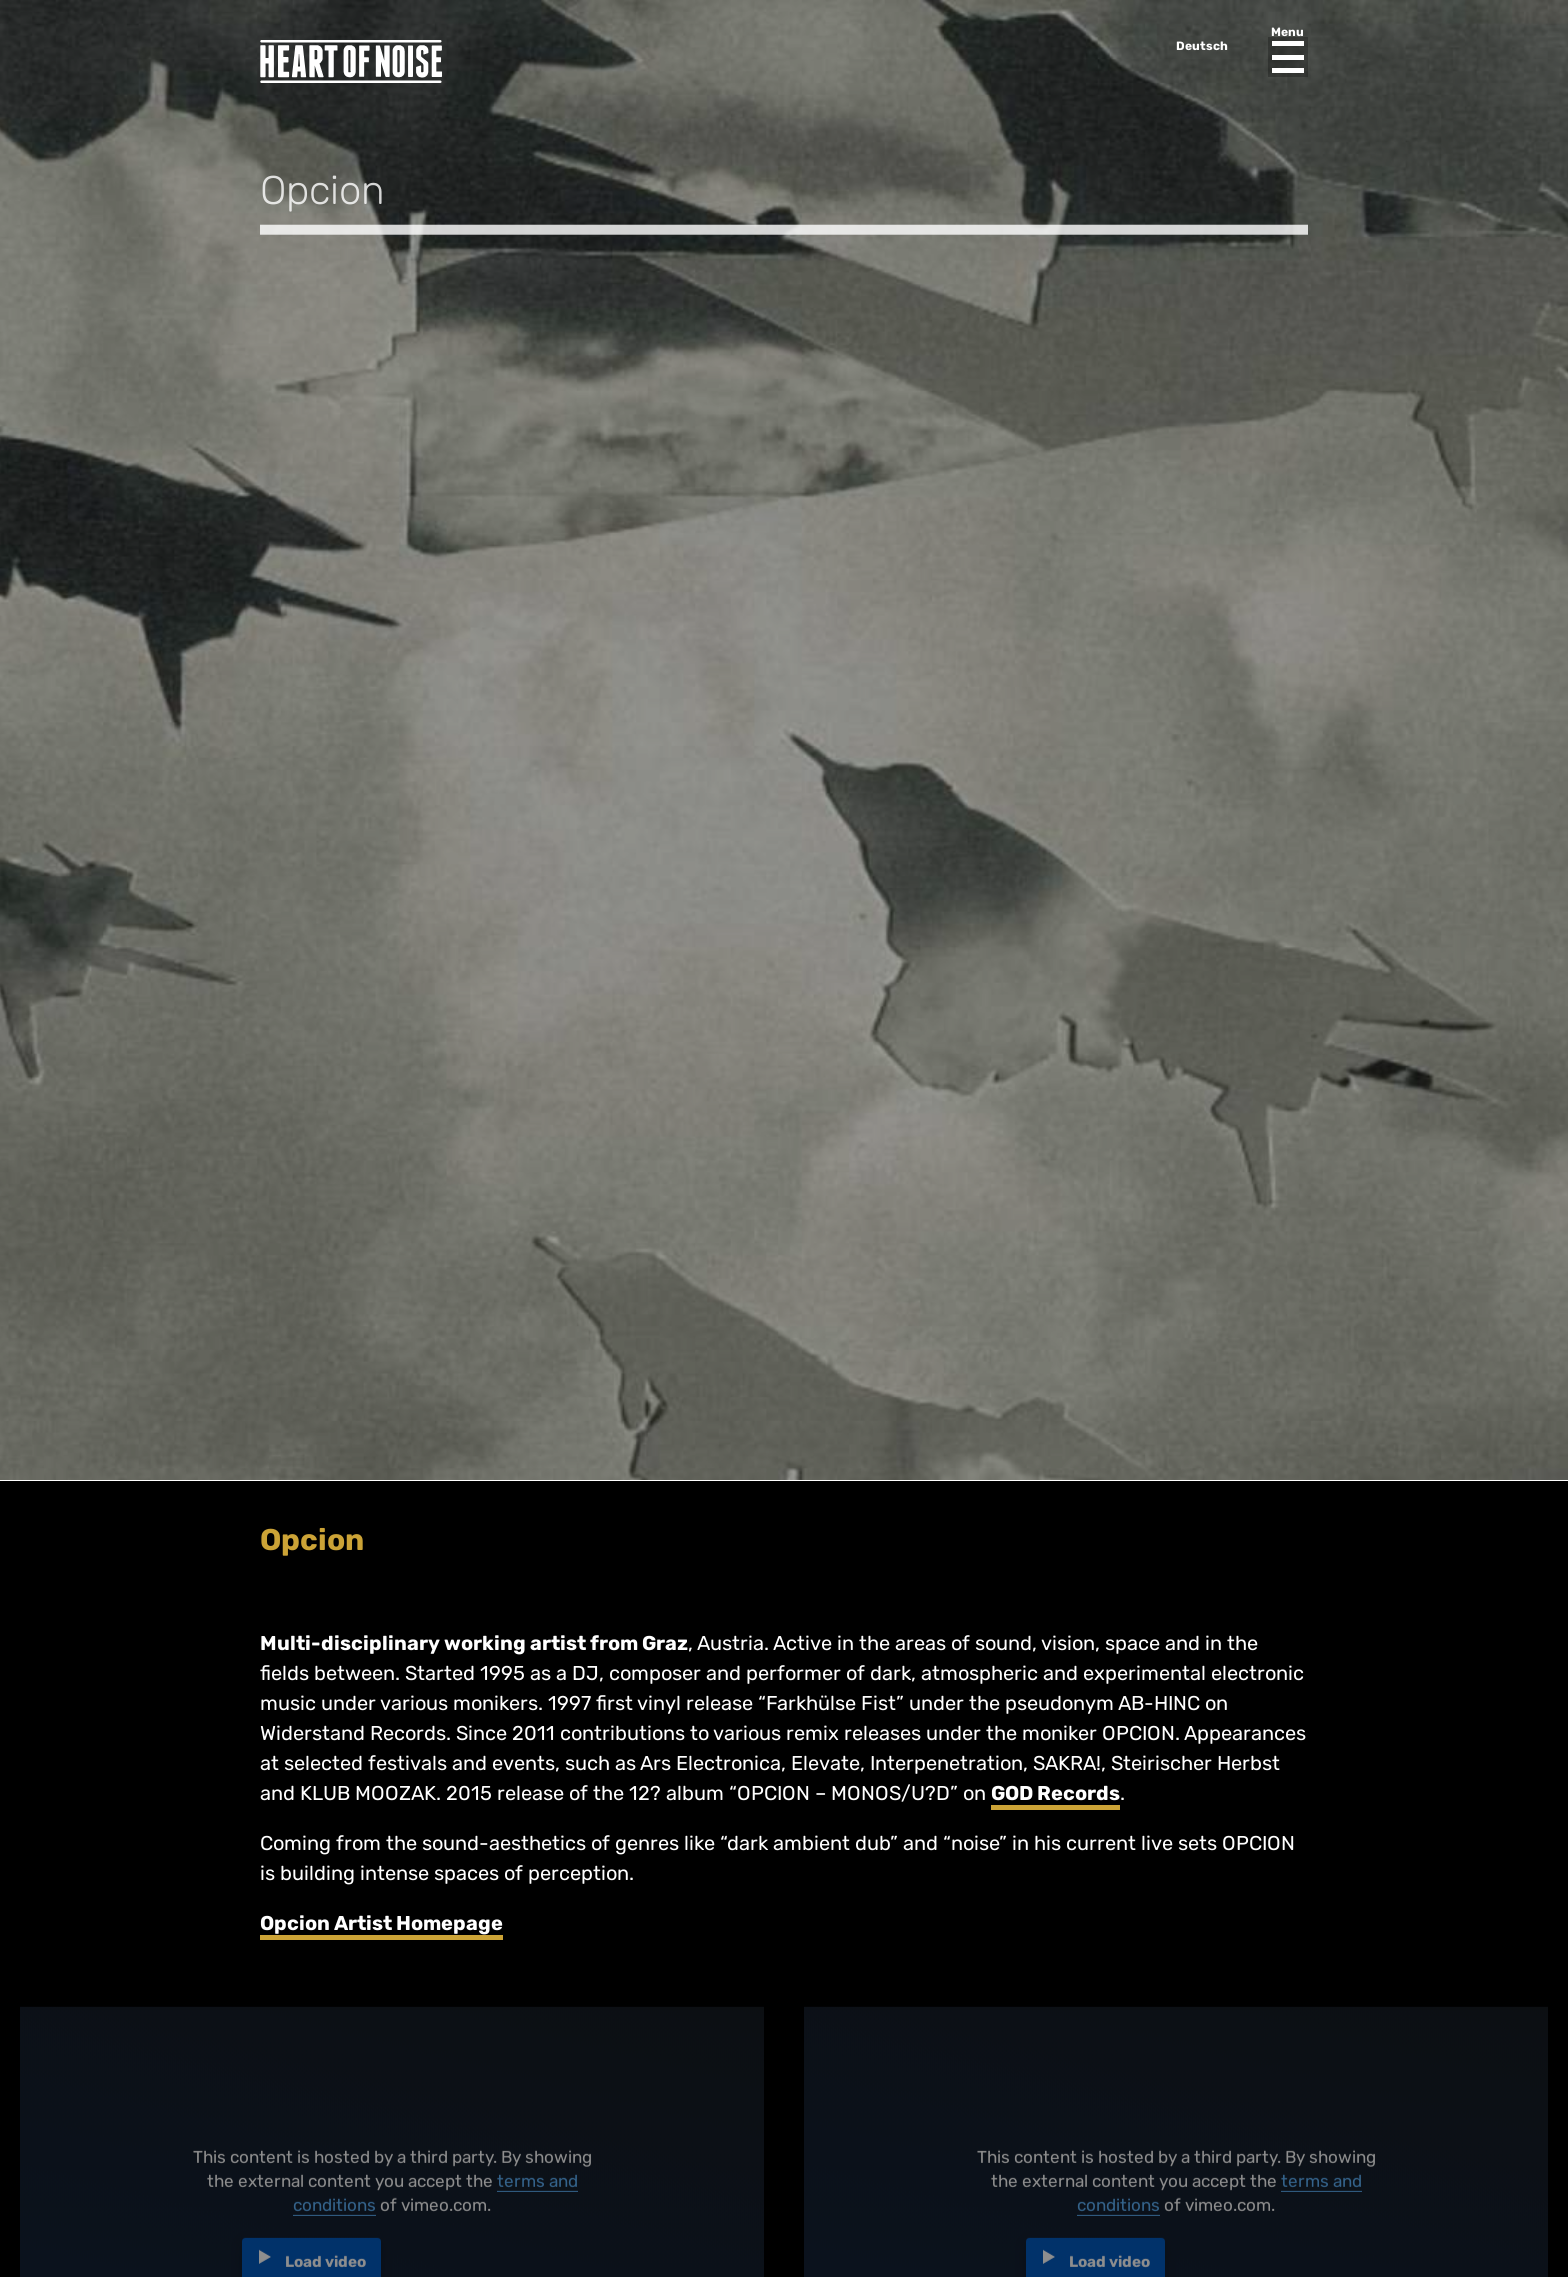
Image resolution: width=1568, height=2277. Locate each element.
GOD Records (1055, 1793)
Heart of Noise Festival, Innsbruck (351, 61)
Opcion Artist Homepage (381, 1923)
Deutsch (1202, 46)
